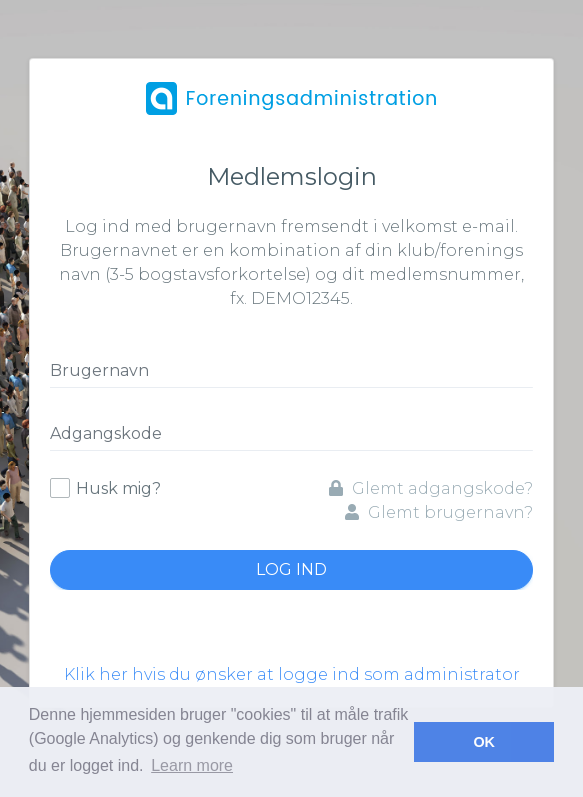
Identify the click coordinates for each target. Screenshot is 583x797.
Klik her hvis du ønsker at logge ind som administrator (292, 674)
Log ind (291, 569)
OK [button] (484, 742)
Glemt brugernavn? (439, 512)
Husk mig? (118, 488)
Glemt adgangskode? (431, 488)
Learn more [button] (192, 765)
